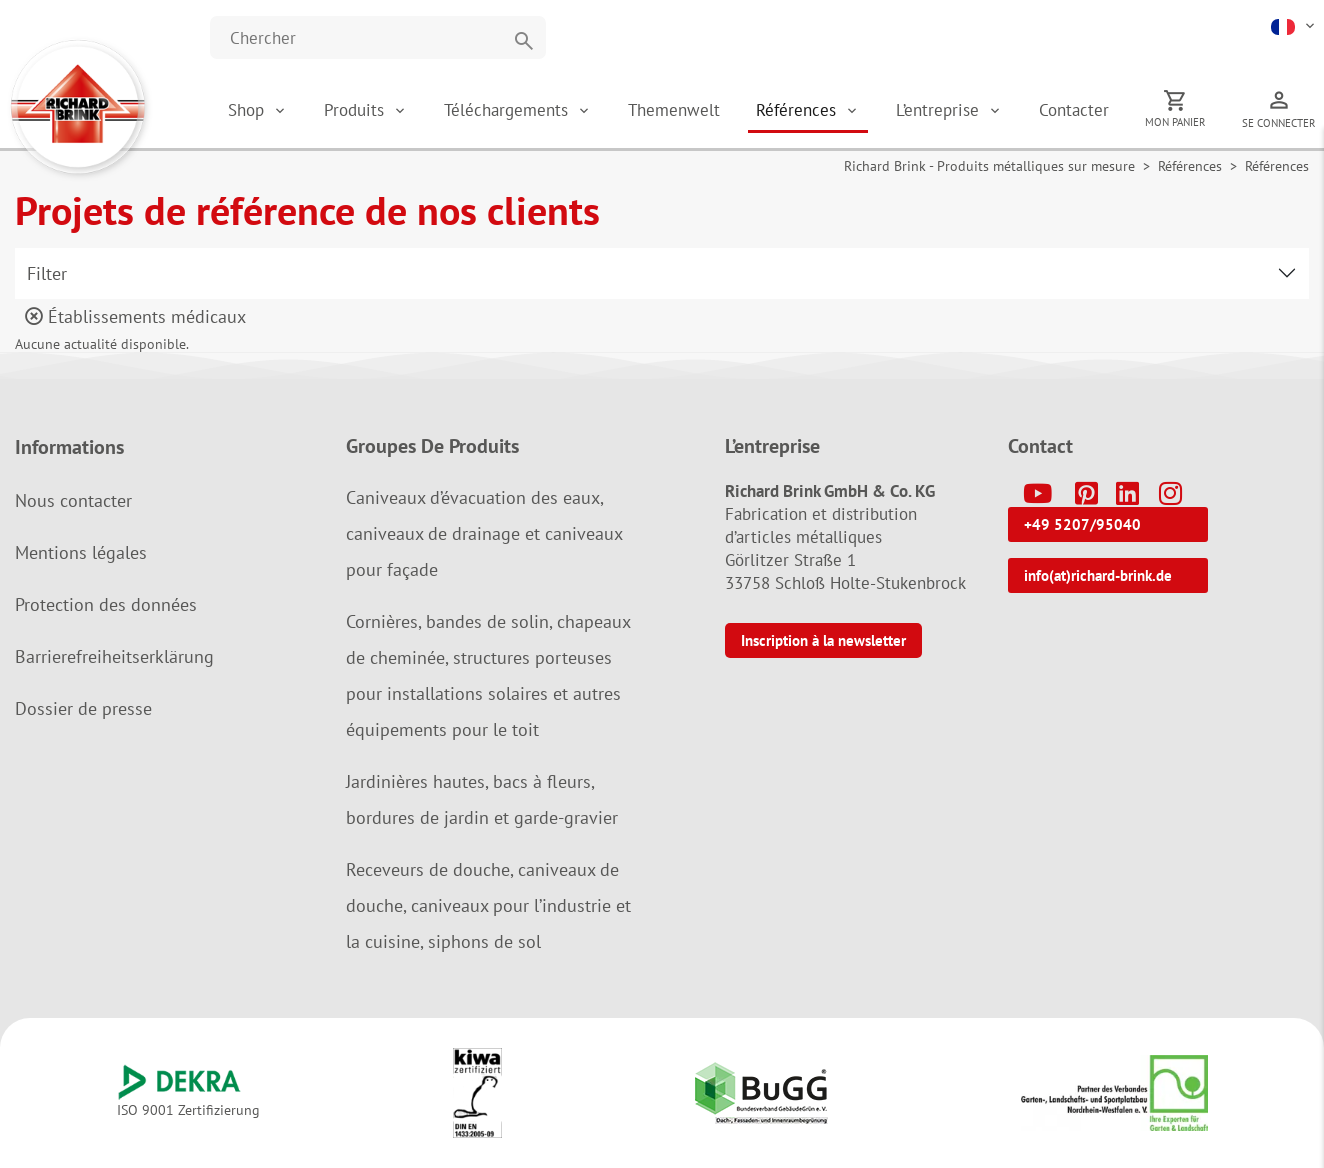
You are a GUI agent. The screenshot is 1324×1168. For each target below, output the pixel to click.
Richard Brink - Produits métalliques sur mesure (989, 166)
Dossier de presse (83, 708)
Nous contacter (73, 500)
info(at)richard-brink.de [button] (1098, 575)
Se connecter (1279, 123)
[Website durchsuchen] (378, 37)
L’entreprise (940, 110)
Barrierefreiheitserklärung (114, 656)
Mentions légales (81, 552)
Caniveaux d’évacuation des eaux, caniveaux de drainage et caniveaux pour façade (484, 533)
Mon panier (1175, 122)
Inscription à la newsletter (823, 640)
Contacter (1074, 110)
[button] (1294, 25)
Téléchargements (508, 110)
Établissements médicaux (135, 316)
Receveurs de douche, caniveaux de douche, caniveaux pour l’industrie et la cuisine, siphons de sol (488, 905)
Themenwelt (674, 110)
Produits (356, 110)
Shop (246, 110)
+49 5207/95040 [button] (1082, 524)
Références (798, 110)
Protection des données (106, 604)
